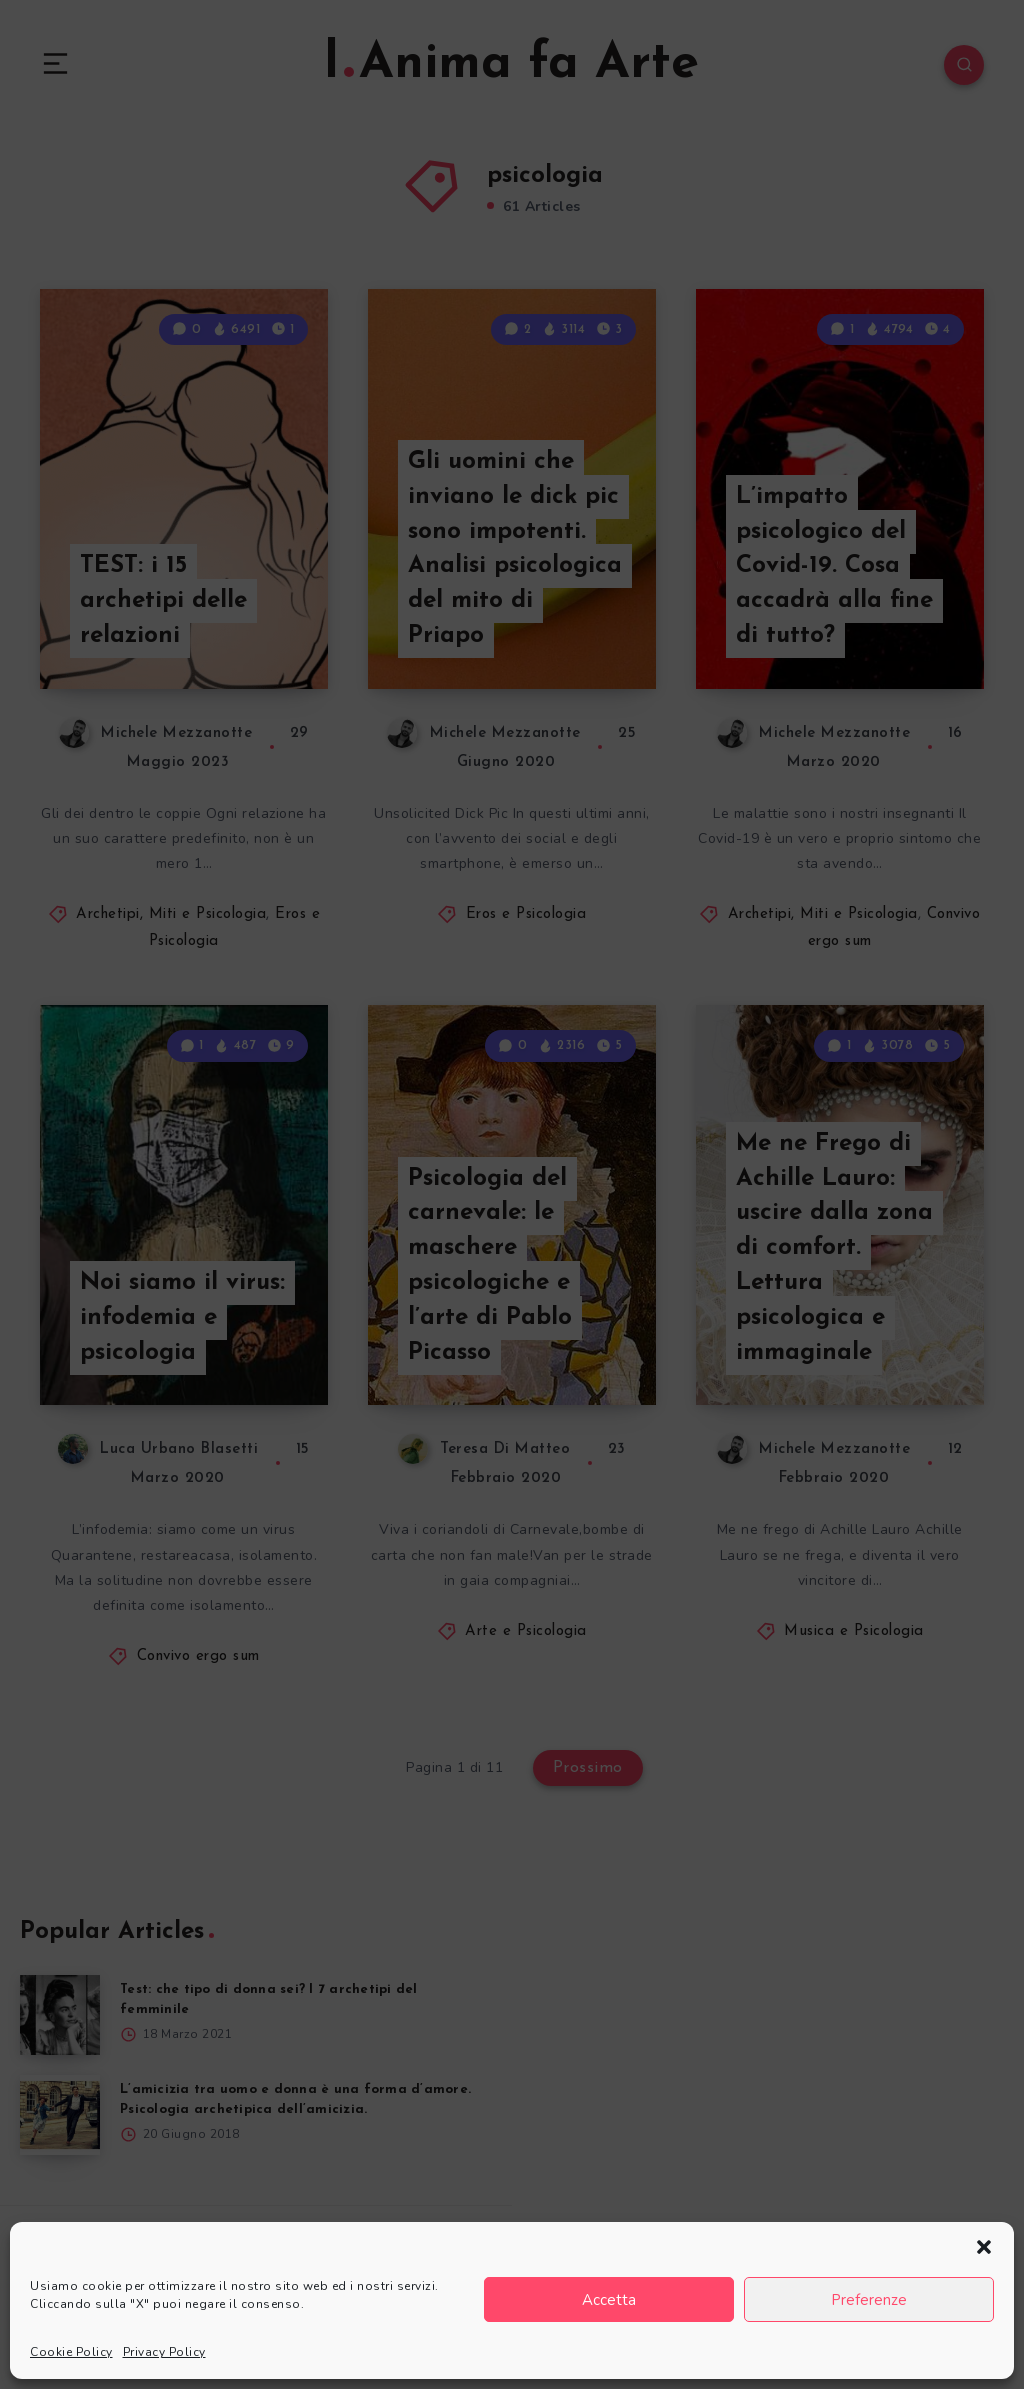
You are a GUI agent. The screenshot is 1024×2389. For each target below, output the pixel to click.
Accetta (609, 2300)
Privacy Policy (164, 2352)
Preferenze (869, 2300)
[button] (984, 2247)
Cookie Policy (71, 2352)
